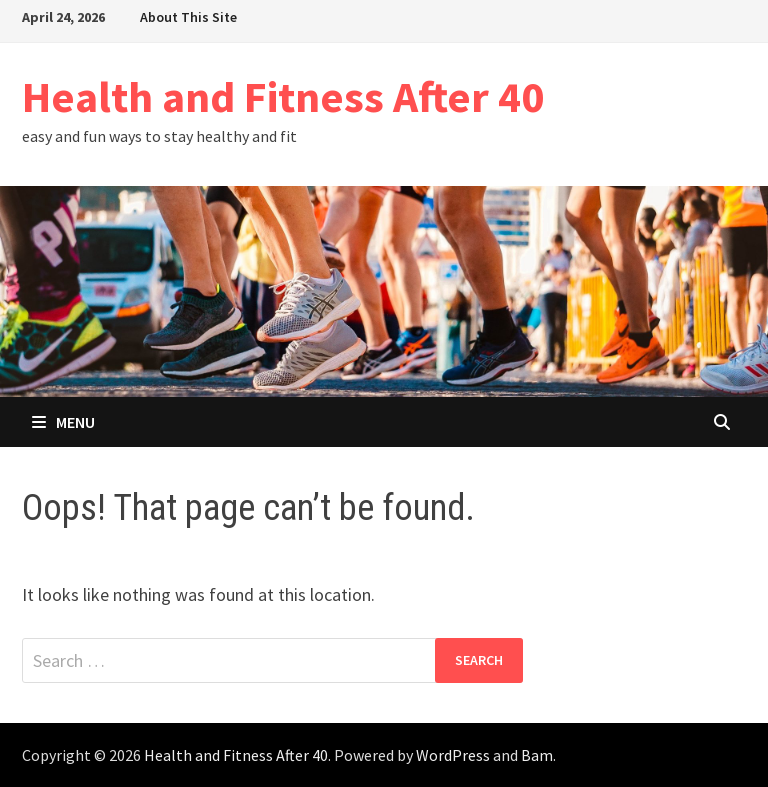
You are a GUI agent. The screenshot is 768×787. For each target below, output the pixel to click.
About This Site (188, 17)
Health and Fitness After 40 (283, 96)
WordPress (453, 755)
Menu (63, 422)
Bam (537, 755)
